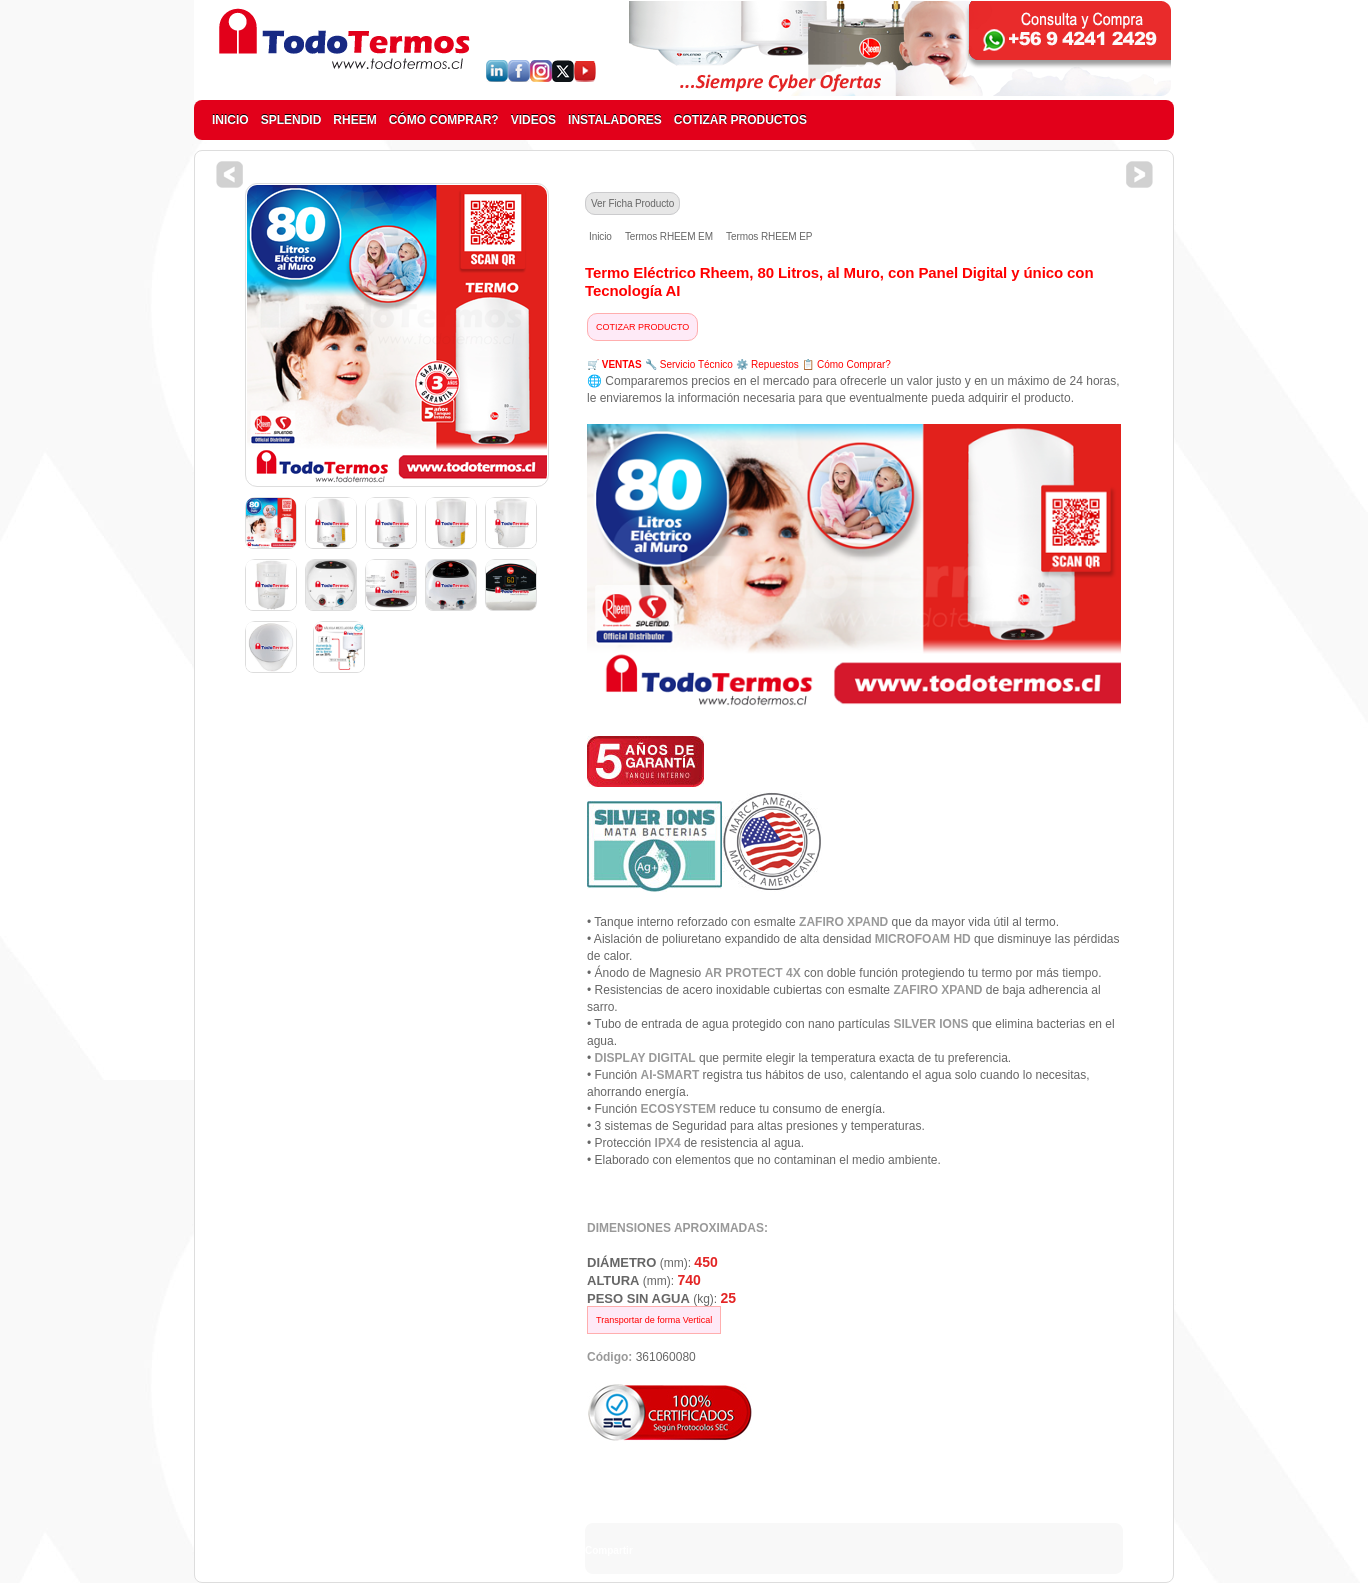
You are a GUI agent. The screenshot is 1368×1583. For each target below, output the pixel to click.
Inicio (600, 236)
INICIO (230, 120)
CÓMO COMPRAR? (444, 120)
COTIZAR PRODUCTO (642, 327)
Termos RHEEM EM (669, 236)
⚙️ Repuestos (767, 364)
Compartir (609, 1550)
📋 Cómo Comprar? (846, 364)
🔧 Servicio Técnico (689, 364)
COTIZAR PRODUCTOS (740, 120)
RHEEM (354, 120)
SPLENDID (291, 120)
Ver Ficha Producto (632, 203)
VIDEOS (533, 120)
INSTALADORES (615, 120)
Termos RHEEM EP (769, 236)
